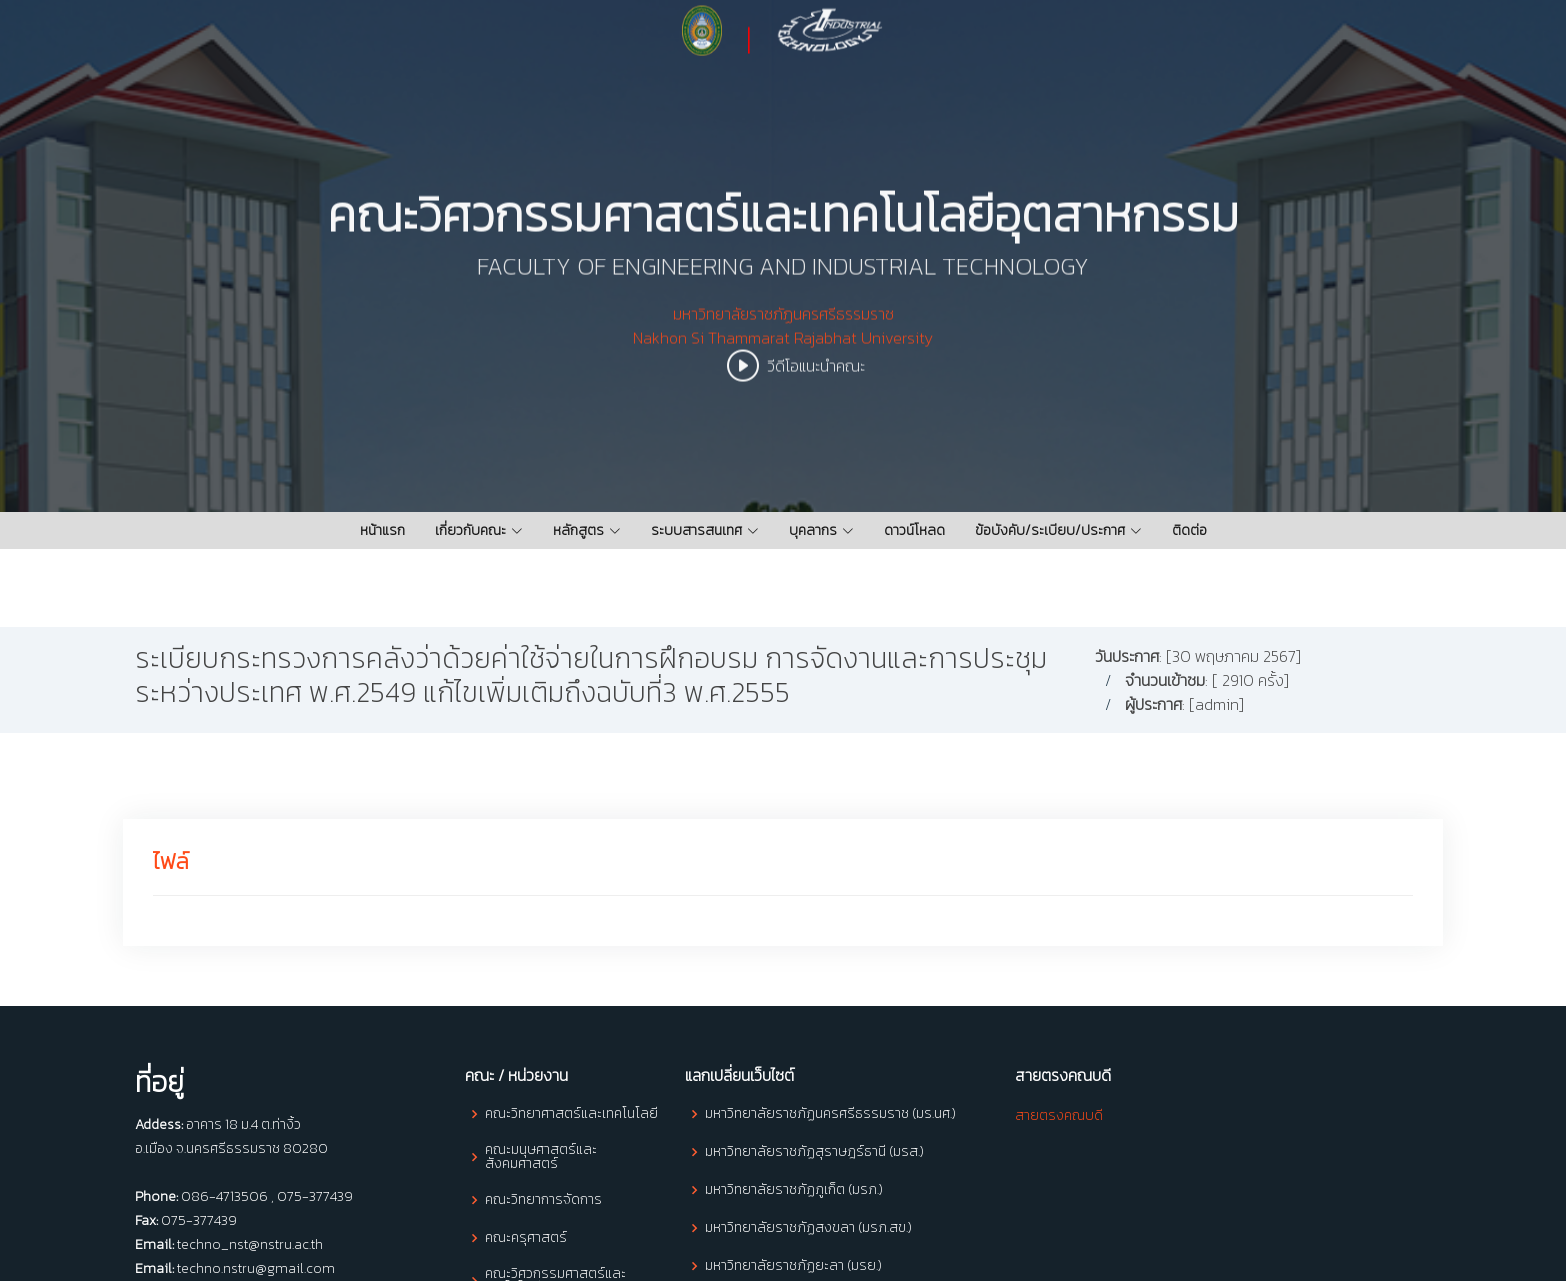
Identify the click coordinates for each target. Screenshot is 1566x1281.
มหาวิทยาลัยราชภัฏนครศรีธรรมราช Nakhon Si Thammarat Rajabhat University (783, 340)
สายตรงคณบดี (1059, 1115)
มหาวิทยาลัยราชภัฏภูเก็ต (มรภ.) (794, 1190)
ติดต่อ (1189, 530)
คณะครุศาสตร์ (526, 1238)
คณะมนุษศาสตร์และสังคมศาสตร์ (541, 1157)
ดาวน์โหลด (914, 530)
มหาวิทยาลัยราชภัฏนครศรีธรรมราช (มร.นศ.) (830, 1114)
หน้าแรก (382, 530)
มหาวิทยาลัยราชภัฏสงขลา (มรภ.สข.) (808, 1228)
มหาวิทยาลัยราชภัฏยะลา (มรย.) (793, 1266)
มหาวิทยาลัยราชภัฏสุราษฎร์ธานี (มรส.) (814, 1152)
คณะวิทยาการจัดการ (543, 1200)
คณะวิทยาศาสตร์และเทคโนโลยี (571, 1114)
